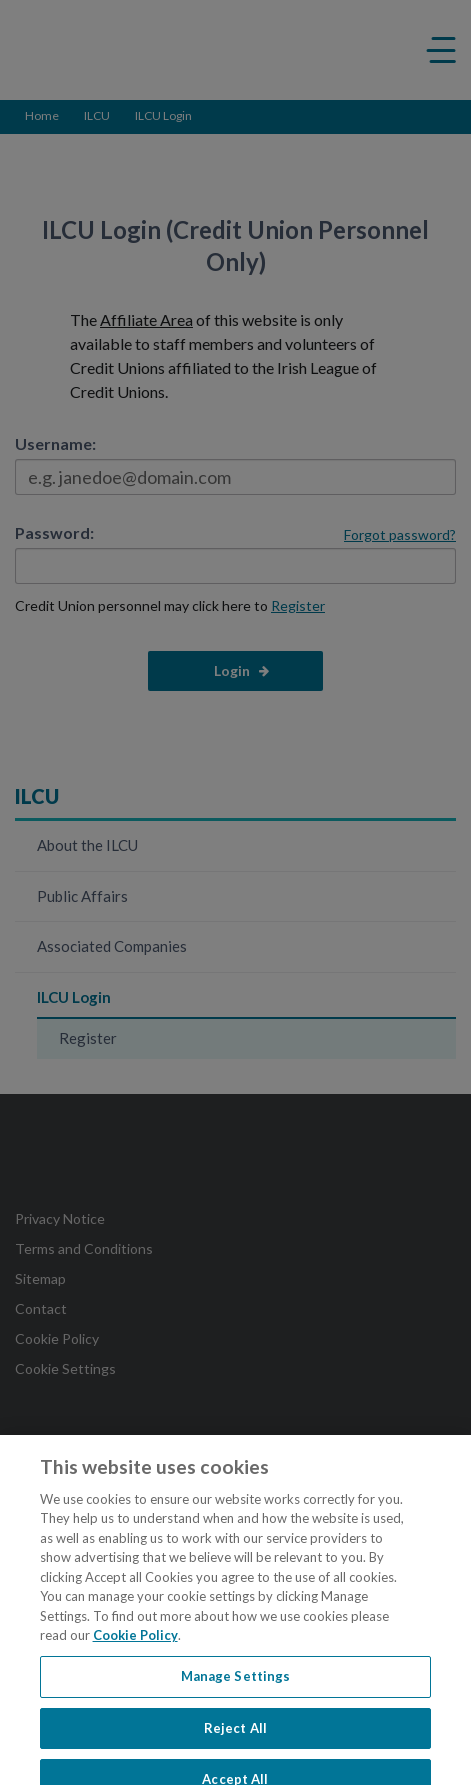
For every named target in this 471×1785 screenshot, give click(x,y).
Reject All (235, 1737)
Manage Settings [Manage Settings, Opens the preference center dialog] (236, 1685)
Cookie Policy (135, 1644)
